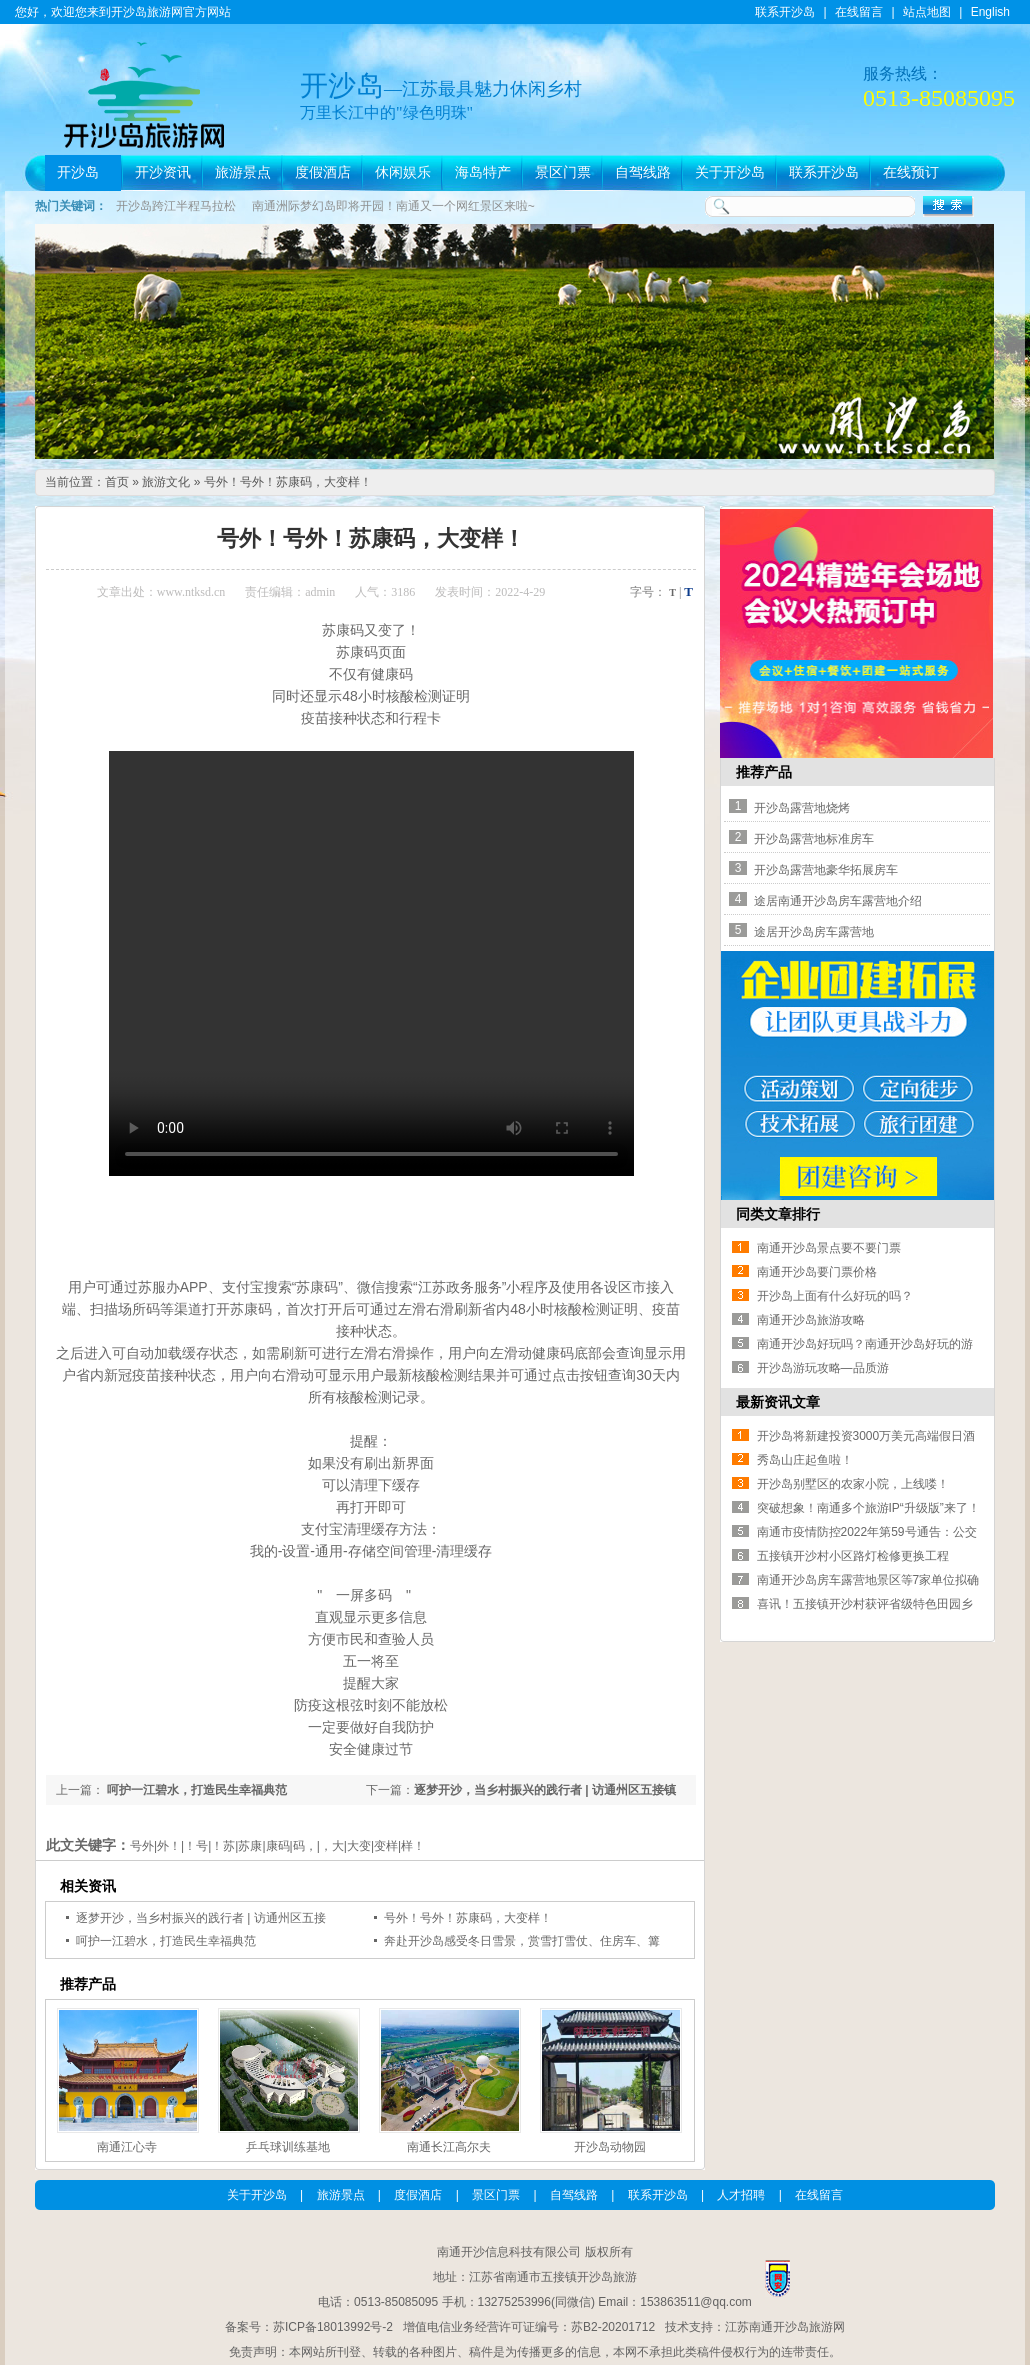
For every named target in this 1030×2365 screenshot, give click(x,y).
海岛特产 (483, 172)
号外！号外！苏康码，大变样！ (288, 482)
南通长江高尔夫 (449, 2147)
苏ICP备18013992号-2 (333, 2327)
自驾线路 (643, 172)
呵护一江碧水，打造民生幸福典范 (195, 1790)
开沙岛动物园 (610, 2147)
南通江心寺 (127, 2147)
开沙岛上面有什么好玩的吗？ (835, 1296)
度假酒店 (323, 172)
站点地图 (927, 12)
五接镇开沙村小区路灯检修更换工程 (853, 1556)
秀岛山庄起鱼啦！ (805, 1460)
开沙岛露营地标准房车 (814, 839)
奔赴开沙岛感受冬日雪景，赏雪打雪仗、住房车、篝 (522, 1941)
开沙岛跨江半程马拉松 (176, 206)
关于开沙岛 (730, 172)
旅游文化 (166, 482)
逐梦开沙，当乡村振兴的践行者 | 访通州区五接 (201, 1918)
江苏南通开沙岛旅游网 (785, 2327)
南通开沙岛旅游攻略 (811, 1320)
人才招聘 (741, 2195)
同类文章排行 (778, 1214)
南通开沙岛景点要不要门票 (829, 1248)
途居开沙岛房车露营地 (814, 932)
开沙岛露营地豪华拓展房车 (826, 870)
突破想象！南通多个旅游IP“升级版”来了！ (868, 1508)
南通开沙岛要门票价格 (817, 1272)
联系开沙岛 (785, 12)
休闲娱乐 (403, 172)
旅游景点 (243, 172)
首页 (117, 482)
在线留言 (859, 12)
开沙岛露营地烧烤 (802, 808)
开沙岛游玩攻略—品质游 (823, 1368)
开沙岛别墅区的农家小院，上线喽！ (853, 1484)
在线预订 (911, 172)
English (990, 12)
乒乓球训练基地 (288, 2147)
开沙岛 (78, 172)
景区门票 (563, 172)
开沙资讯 (163, 172)
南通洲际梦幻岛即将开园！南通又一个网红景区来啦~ (393, 206)
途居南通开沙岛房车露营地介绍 (838, 901)
